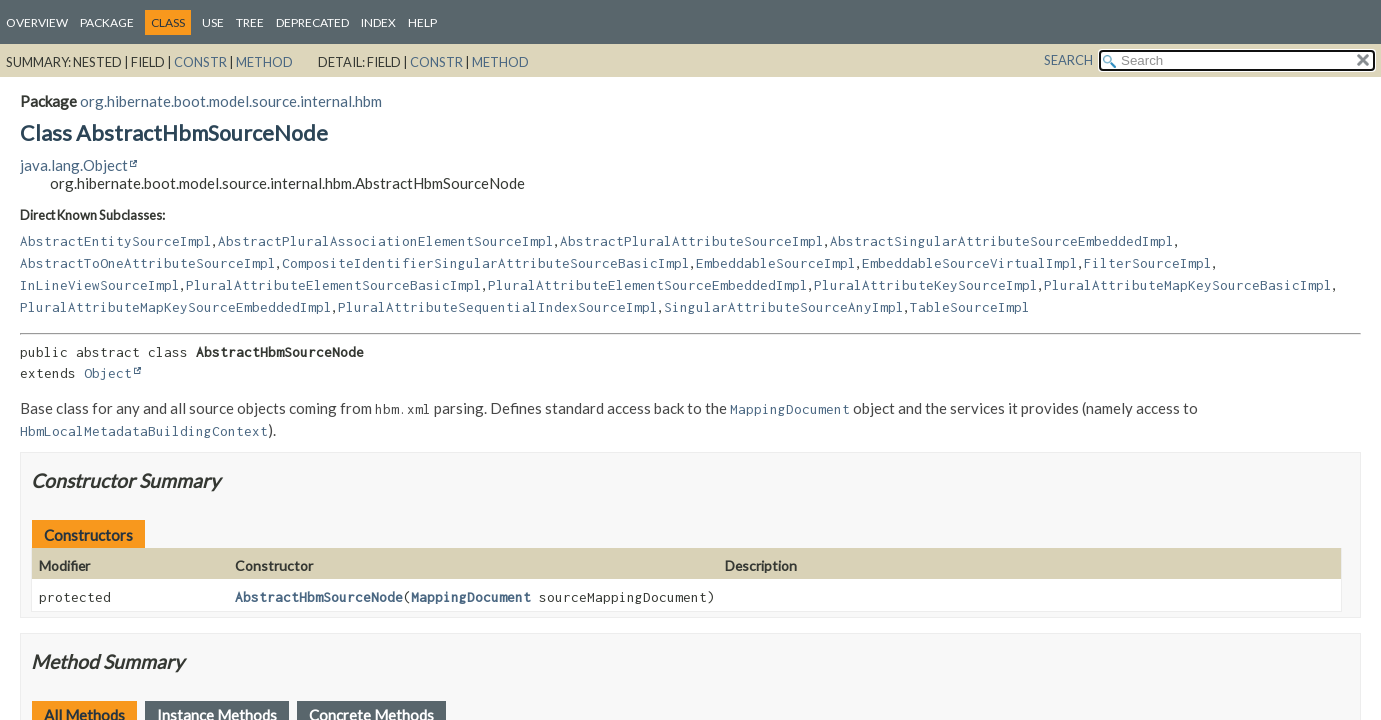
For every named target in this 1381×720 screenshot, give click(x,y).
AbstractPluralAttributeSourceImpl (692, 241)
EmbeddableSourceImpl (776, 263)
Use (213, 22)
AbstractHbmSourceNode (319, 597)
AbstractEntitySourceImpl (116, 241)
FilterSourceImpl (1148, 263)
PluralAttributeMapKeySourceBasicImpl (1188, 285)
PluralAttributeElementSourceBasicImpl (334, 285)
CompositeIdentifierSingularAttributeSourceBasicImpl (486, 263)
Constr (200, 62)
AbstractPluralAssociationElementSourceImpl (386, 241)
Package (107, 22)
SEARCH (1068, 60)
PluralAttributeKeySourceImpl (926, 285)
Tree (250, 22)
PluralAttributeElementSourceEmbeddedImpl (648, 285)
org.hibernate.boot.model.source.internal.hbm (231, 101)
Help (422, 22)
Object (108, 373)
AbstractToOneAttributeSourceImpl (148, 263)
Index (378, 22)
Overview (37, 22)
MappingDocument (471, 597)
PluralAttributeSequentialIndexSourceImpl (498, 307)
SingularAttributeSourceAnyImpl (784, 307)
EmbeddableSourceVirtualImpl (970, 263)
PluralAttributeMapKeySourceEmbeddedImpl (176, 307)
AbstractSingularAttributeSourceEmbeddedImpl (1002, 241)
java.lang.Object (74, 165)
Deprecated (312, 22)
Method (264, 62)
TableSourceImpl (970, 307)
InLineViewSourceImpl (100, 285)
